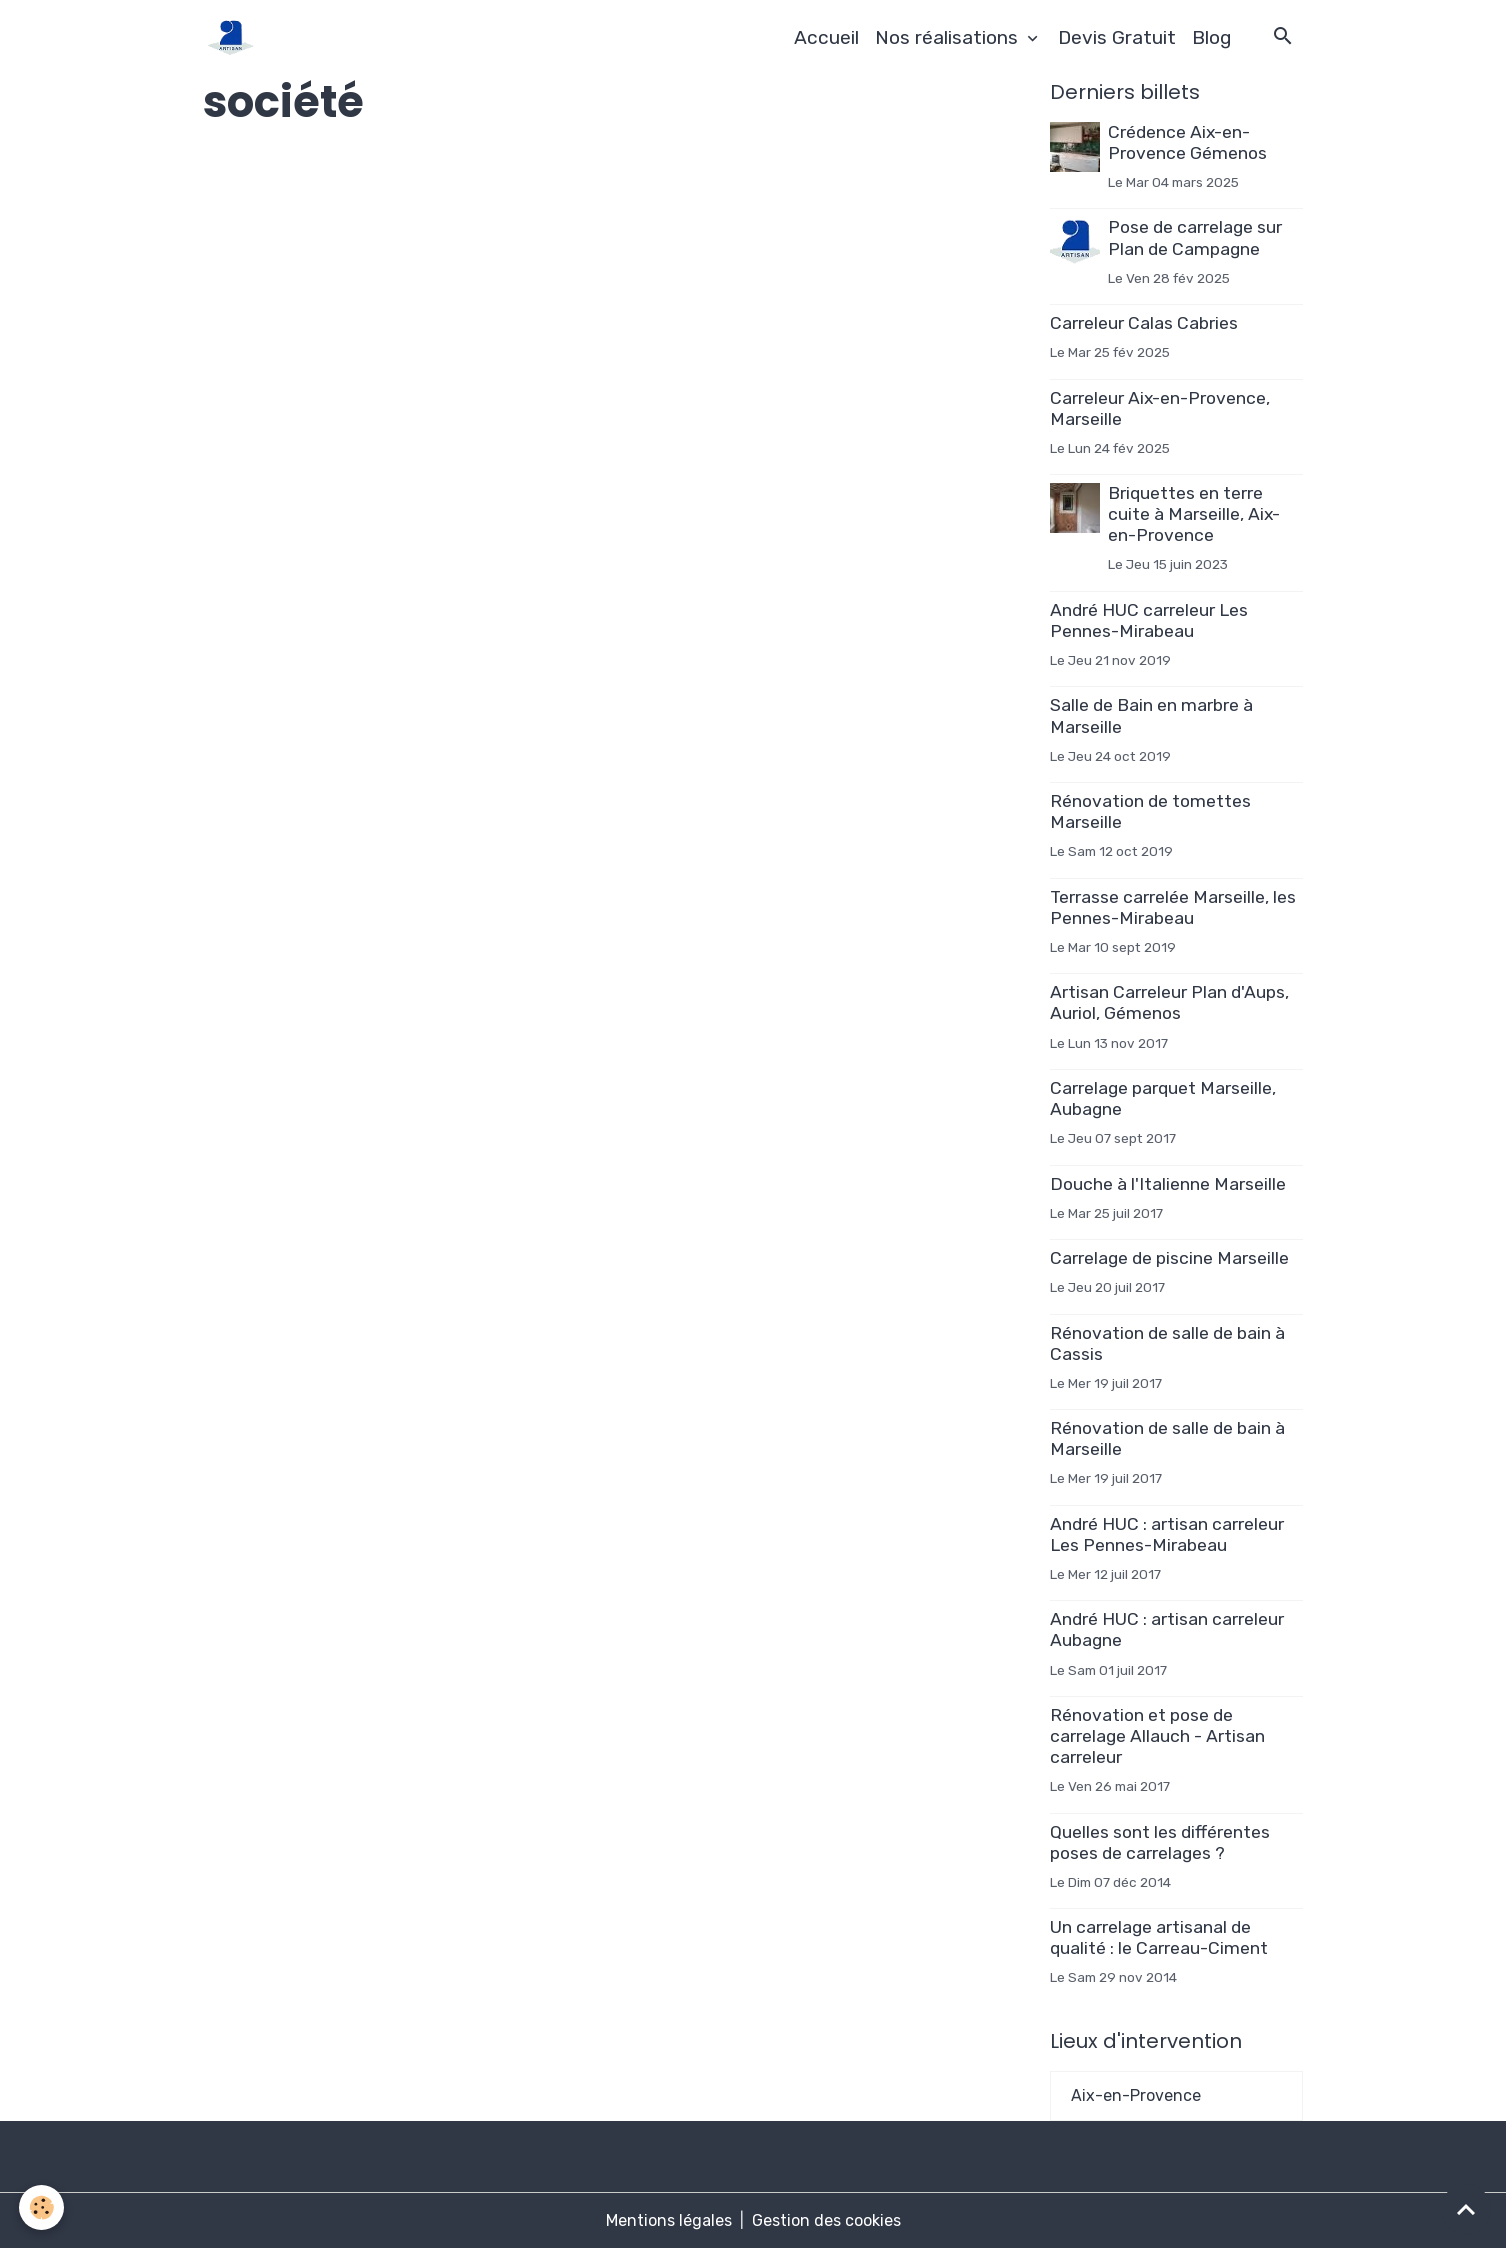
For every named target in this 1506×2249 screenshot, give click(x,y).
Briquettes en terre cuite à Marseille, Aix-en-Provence (1194, 514)
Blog (1211, 37)
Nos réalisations (949, 37)
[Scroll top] (1466, 2209)
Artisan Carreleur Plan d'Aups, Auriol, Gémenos (1169, 1002)
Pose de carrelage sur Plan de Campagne (1195, 237)
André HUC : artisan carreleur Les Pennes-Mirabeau (1167, 1534)
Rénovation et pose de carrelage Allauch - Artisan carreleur (1157, 1736)
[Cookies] (42, 2207)
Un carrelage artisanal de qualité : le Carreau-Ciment (1159, 1937)
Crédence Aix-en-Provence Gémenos (1187, 142)
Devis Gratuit (1117, 37)
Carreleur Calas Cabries (1144, 323)
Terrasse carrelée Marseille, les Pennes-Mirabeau (1173, 907)
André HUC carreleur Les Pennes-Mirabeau (1149, 620)
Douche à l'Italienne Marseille (1168, 1184)
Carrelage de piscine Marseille (1169, 1258)
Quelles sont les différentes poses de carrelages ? (1160, 1842)
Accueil (826, 37)
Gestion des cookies (826, 2220)
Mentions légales (669, 2220)
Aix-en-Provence (1136, 2095)
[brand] (234, 38)
